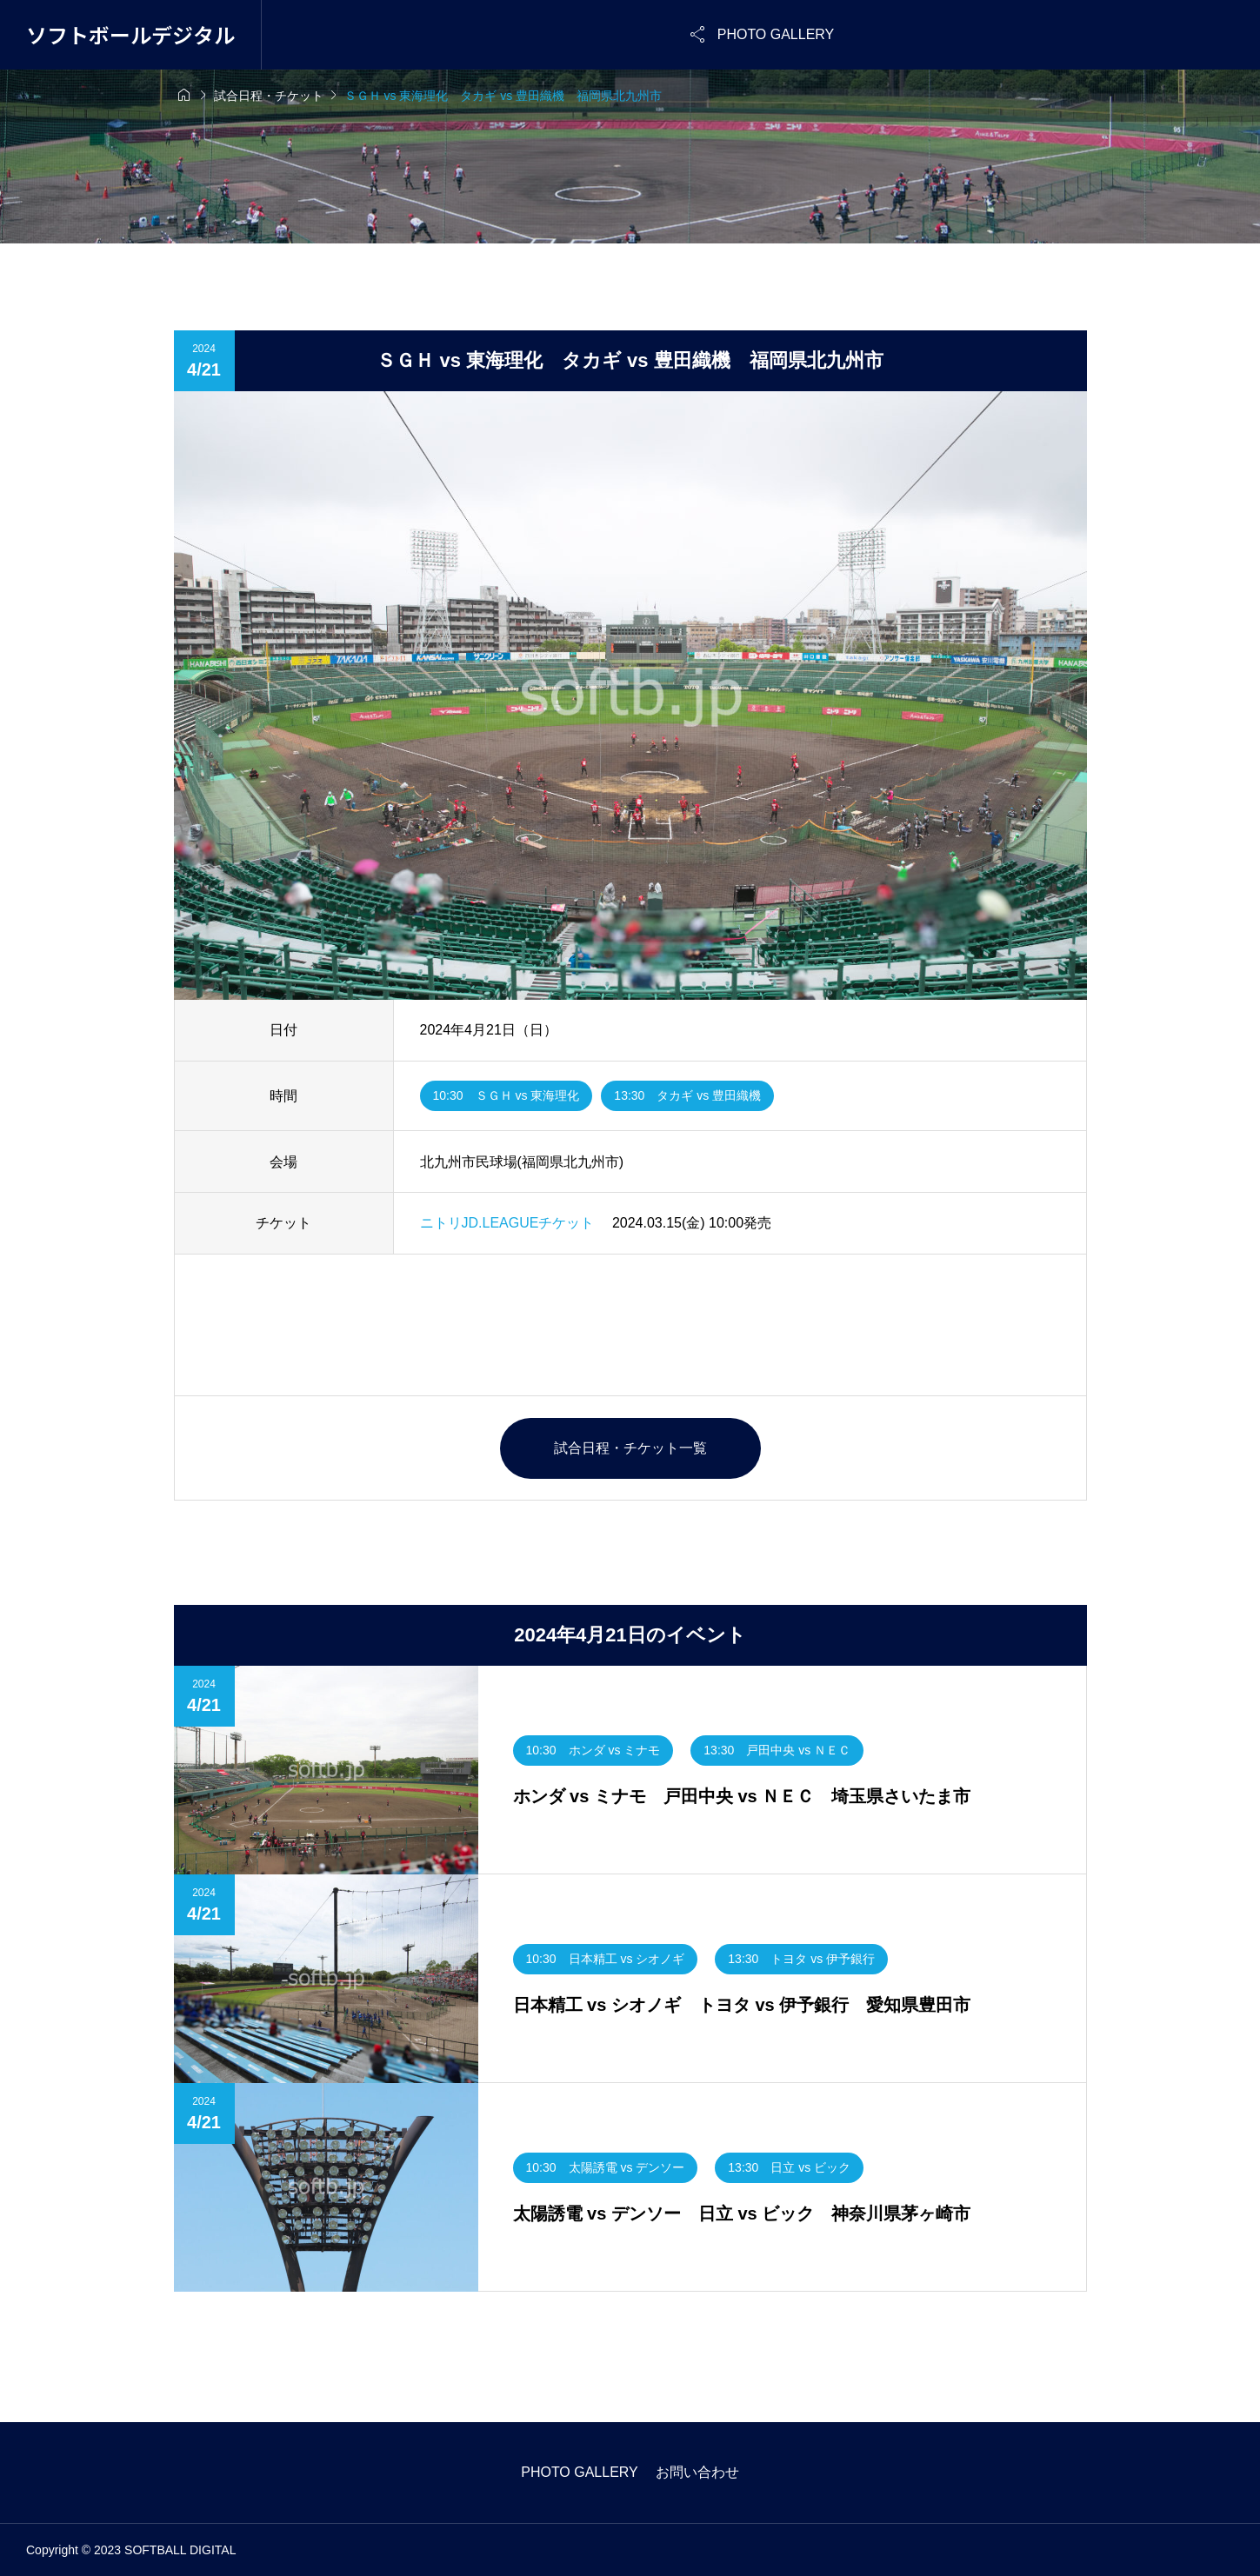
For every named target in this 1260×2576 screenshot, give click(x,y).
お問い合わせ (697, 2472)
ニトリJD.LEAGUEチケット (507, 1222)
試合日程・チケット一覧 (630, 1448)
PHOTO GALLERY (579, 2472)
